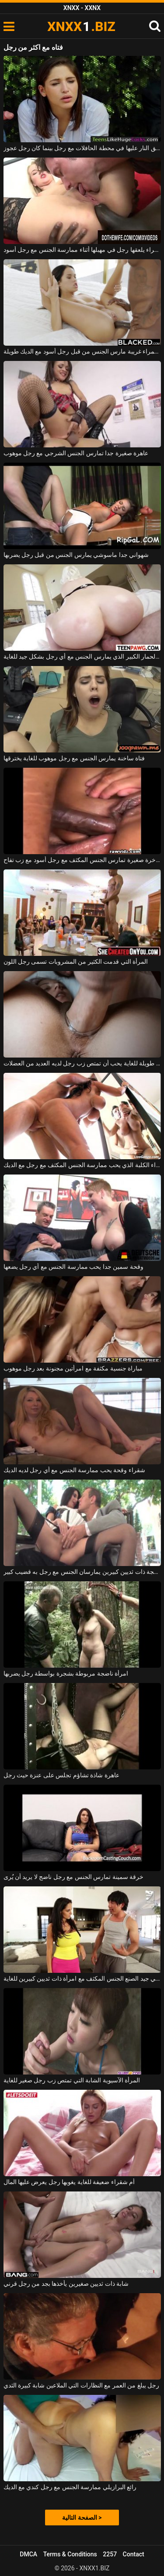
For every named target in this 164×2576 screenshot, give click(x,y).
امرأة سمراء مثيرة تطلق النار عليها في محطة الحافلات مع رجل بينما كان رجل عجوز (82, 147)
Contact (133, 2554)
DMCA (28, 2554)
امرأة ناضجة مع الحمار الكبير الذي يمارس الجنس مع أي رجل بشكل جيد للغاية (82, 656)
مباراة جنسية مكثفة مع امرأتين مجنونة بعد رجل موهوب (73, 1368)
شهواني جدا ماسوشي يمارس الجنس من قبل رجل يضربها (76, 554)
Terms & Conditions (70, 2554)
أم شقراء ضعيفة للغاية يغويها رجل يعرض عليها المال (69, 2181)
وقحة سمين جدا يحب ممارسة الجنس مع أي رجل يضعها (73, 1266)
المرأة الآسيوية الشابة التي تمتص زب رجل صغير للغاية (71, 2080)
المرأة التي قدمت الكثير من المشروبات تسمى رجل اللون (75, 961)
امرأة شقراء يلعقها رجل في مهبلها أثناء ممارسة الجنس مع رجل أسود (82, 249)
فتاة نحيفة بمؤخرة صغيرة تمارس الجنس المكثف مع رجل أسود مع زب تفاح (82, 859)
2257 (110, 2554)
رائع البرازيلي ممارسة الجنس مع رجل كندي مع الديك (70, 2486)
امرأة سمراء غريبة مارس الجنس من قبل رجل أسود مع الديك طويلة (82, 351)
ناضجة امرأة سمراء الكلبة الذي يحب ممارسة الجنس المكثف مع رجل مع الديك (82, 1164)
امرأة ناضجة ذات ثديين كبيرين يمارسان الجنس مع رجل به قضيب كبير (82, 1571)
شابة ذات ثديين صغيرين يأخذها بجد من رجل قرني (66, 2283)
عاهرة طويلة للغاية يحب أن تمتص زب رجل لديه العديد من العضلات (82, 1063)
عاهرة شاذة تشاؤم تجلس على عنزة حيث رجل (61, 1775)
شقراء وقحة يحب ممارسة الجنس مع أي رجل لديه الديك (74, 1470)
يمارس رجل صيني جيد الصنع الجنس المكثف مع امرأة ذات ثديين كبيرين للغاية (82, 1978)
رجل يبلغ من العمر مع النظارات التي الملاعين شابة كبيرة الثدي (81, 2385)
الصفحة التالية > (81, 2517)
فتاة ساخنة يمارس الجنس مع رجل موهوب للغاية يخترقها (74, 758)
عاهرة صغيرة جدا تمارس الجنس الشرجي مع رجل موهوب (76, 453)
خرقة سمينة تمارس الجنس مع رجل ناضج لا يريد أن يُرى (73, 1876)
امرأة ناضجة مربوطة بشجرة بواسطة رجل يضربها (66, 1673)
